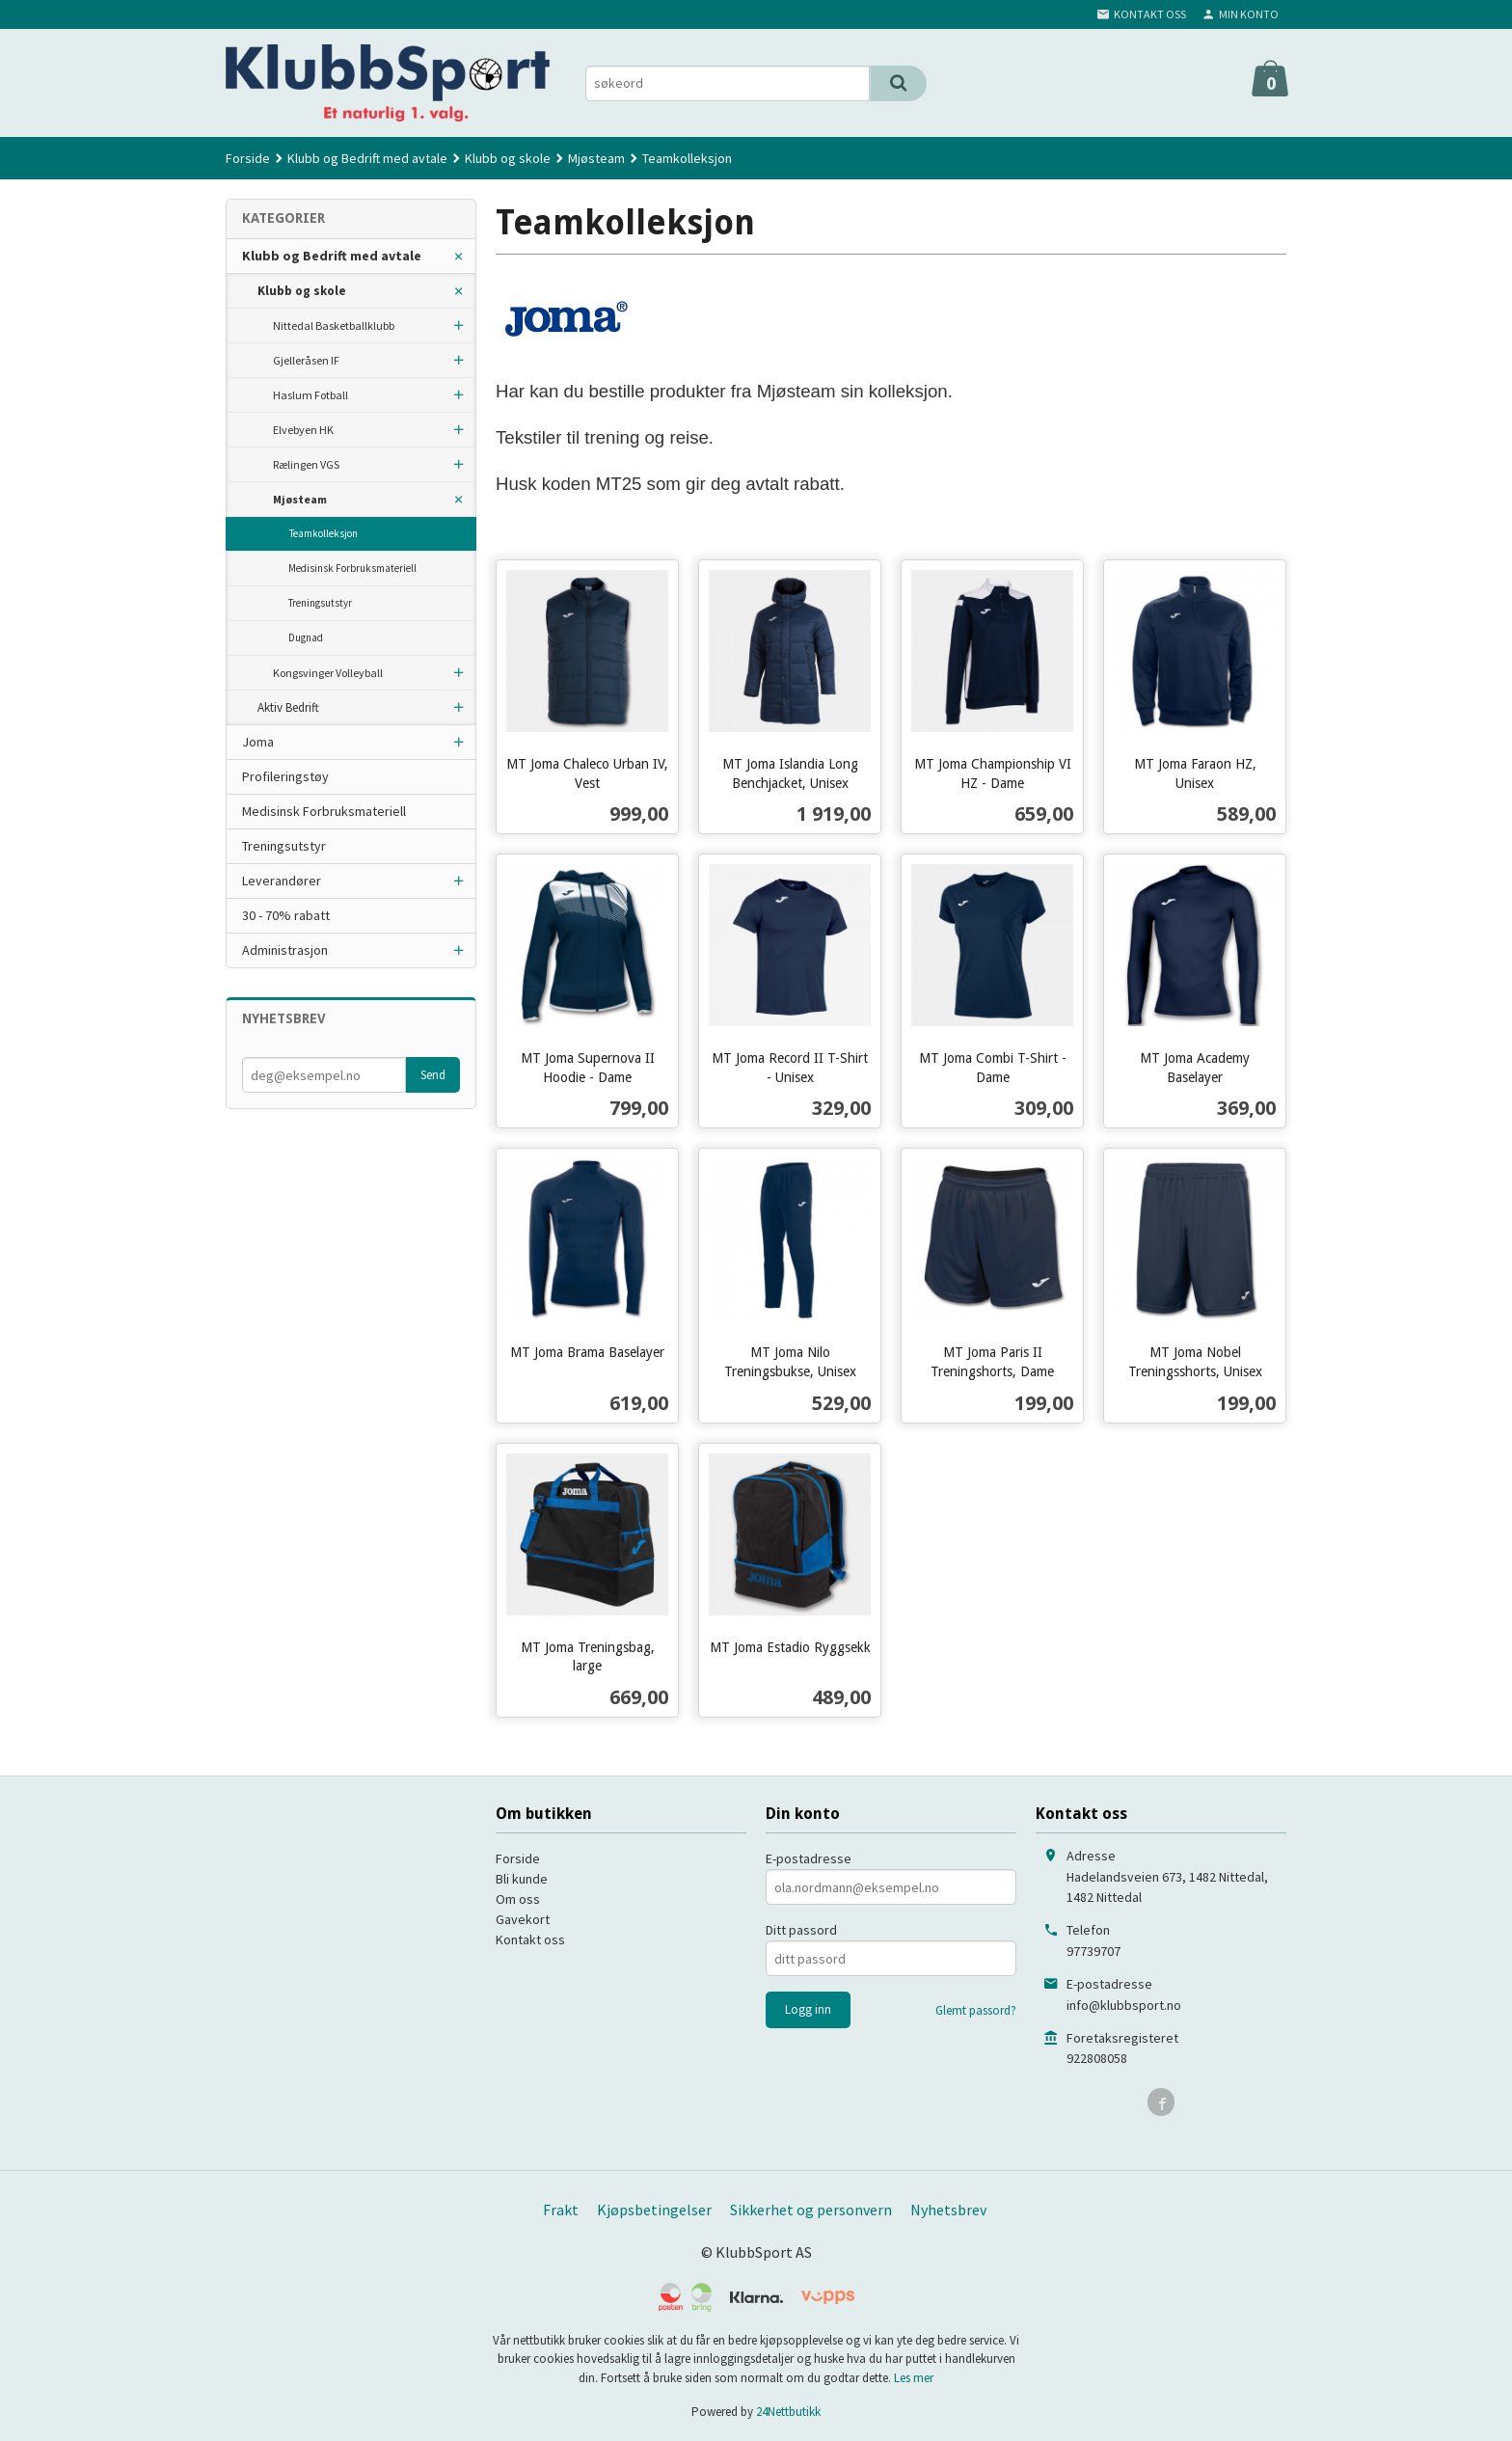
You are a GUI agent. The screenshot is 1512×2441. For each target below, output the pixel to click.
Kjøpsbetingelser (654, 2209)
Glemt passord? (975, 2010)
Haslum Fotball (310, 395)
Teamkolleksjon (323, 533)
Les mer (913, 2378)
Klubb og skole (301, 291)
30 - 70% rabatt (286, 915)
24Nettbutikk (788, 2411)
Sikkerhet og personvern (811, 2209)
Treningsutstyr (320, 603)
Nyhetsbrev (948, 2209)
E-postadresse (808, 1858)
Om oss (518, 1899)
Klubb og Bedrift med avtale (331, 255)
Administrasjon (285, 950)
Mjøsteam (300, 499)
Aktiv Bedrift (288, 707)
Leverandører (281, 880)
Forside (248, 158)
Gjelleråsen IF (306, 360)
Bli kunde (522, 1878)
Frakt (561, 2209)
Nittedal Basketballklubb (333, 325)
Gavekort (523, 1919)
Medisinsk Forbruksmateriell (352, 568)
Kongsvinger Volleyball (328, 672)
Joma (258, 741)
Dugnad (305, 637)
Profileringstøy (285, 776)
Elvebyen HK (303, 429)
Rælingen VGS (306, 464)
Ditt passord (801, 1930)
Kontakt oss (530, 1939)
